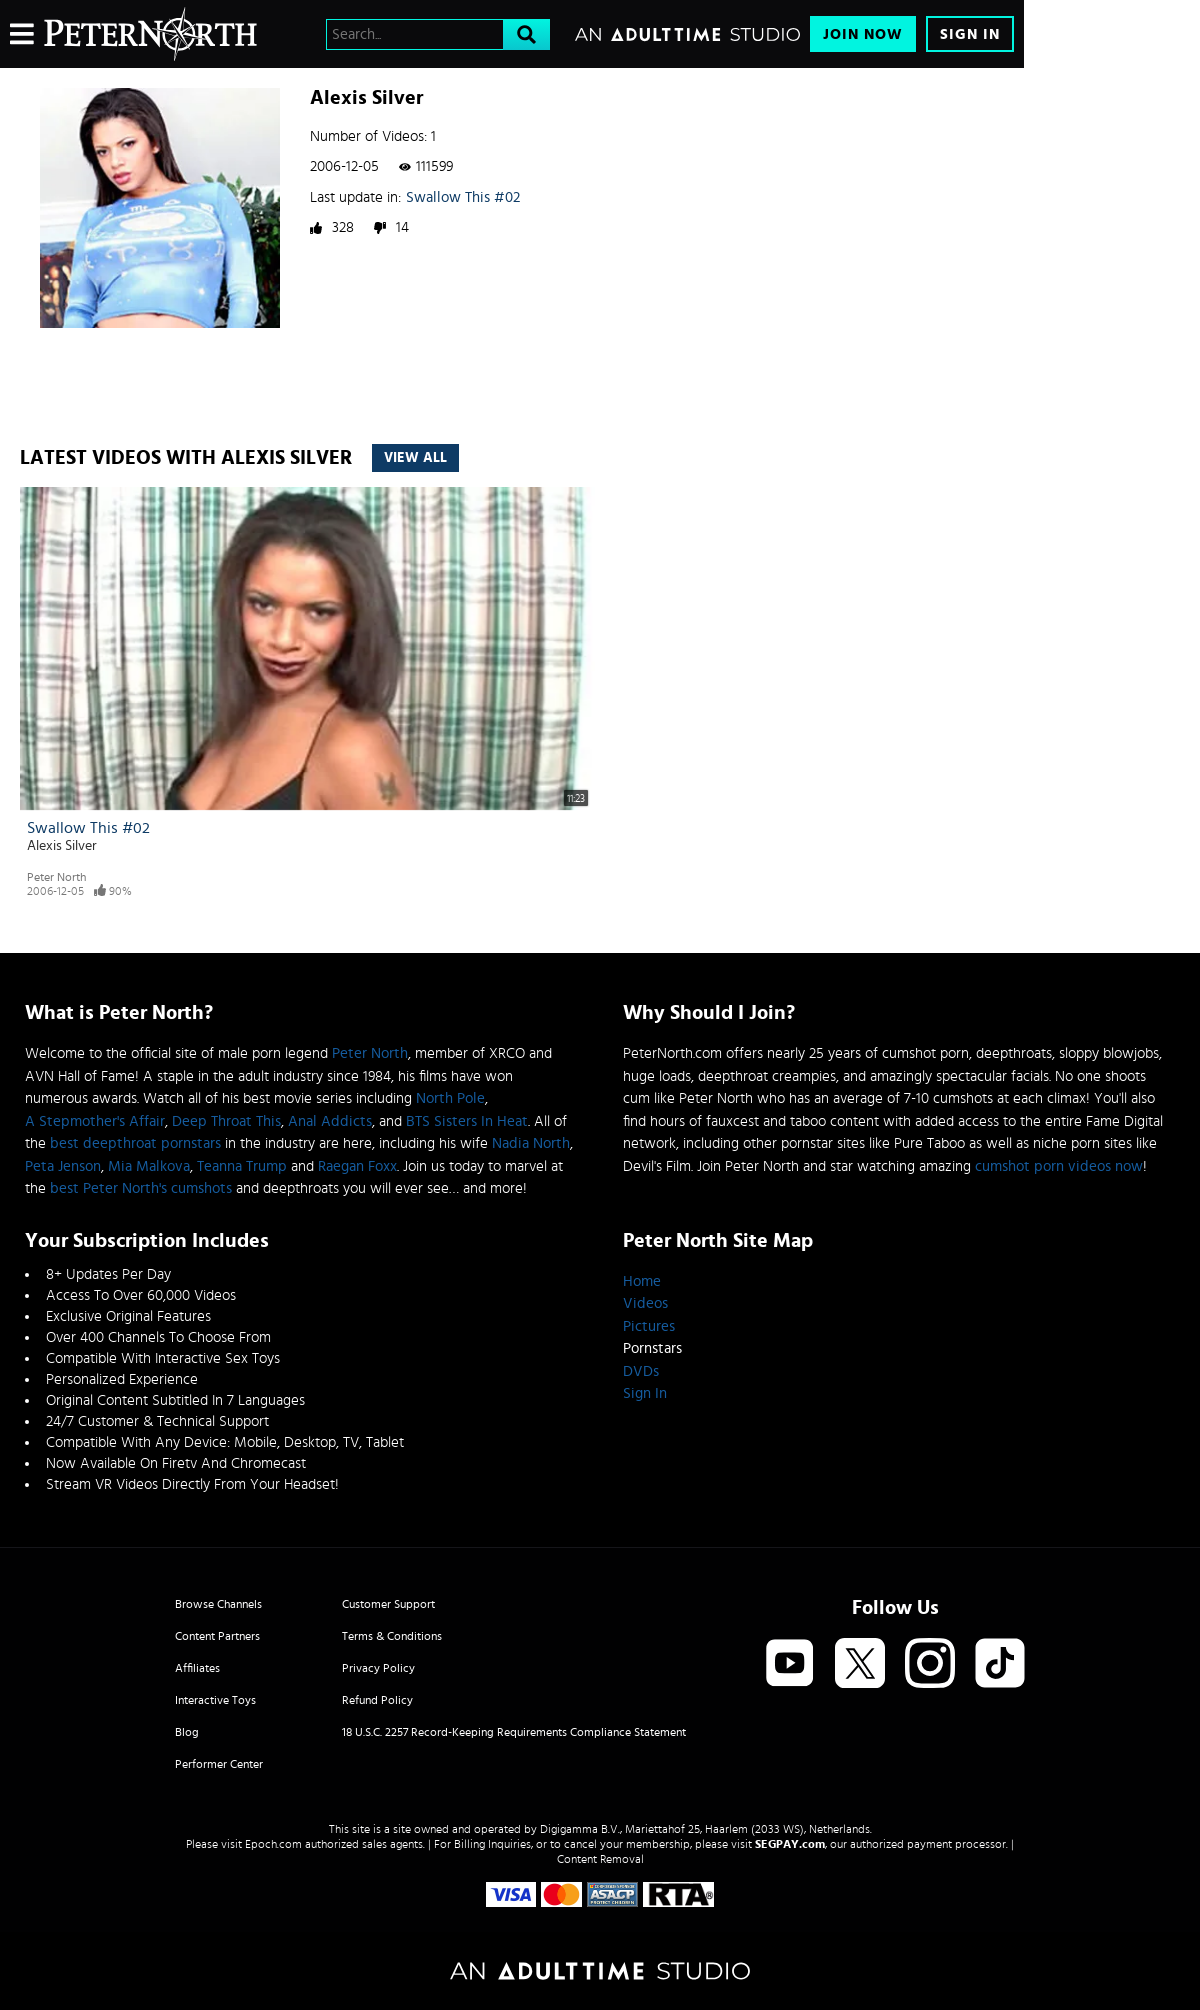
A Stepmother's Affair (95, 1121)
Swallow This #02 (463, 197)
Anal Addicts (330, 1121)
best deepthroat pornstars (135, 1143)
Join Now (863, 34)
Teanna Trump (242, 1166)
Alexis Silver (62, 846)
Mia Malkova (149, 1166)
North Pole (450, 1098)
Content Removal (600, 1859)
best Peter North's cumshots (141, 1188)
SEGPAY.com (790, 1844)
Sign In (970, 34)
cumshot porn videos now (1059, 1166)
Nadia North (531, 1143)
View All (415, 458)
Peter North (56, 877)
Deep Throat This (226, 1121)
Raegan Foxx (357, 1166)
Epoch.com (273, 1844)
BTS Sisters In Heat (467, 1121)
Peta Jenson (63, 1166)
